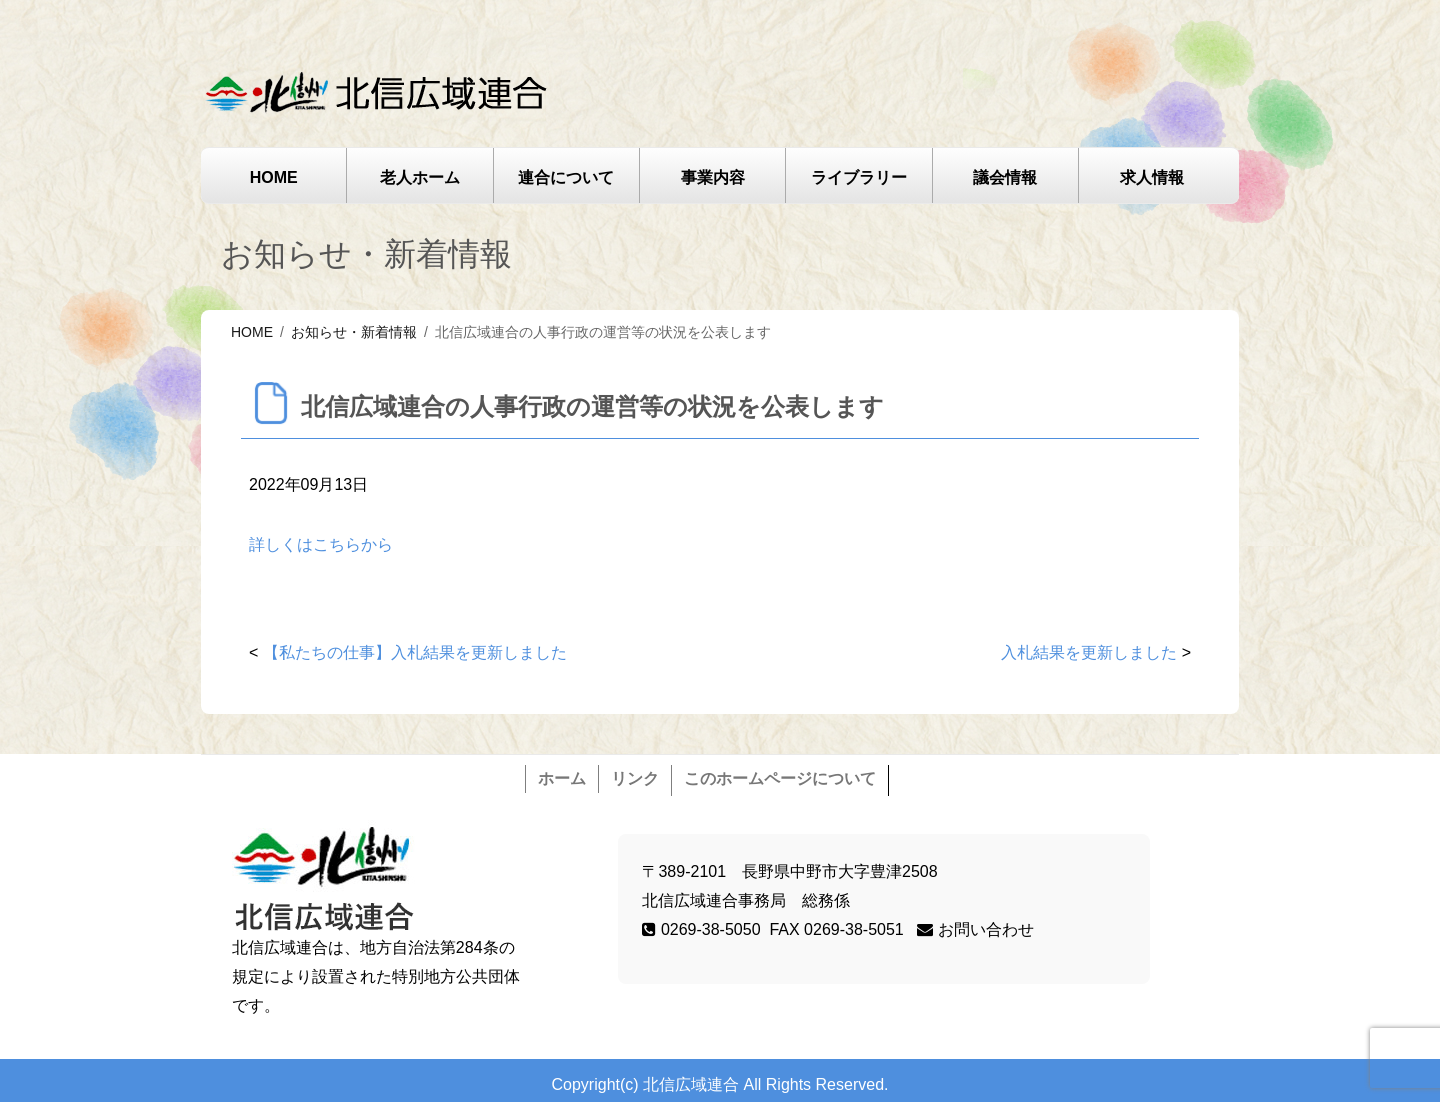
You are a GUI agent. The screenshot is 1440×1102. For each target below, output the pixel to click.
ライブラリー (859, 177)
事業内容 (713, 177)
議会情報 (1005, 177)
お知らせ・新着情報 (354, 332)
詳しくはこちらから (321, 544)
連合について (566, 177)
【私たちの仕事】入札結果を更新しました (415, 652)
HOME (274, 177)
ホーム (562, 778)
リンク (635, 778)
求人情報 (1152, 177)
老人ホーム (420, 177)
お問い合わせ (975, 929)
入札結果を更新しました (1089, 652)
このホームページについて (780, 778)
